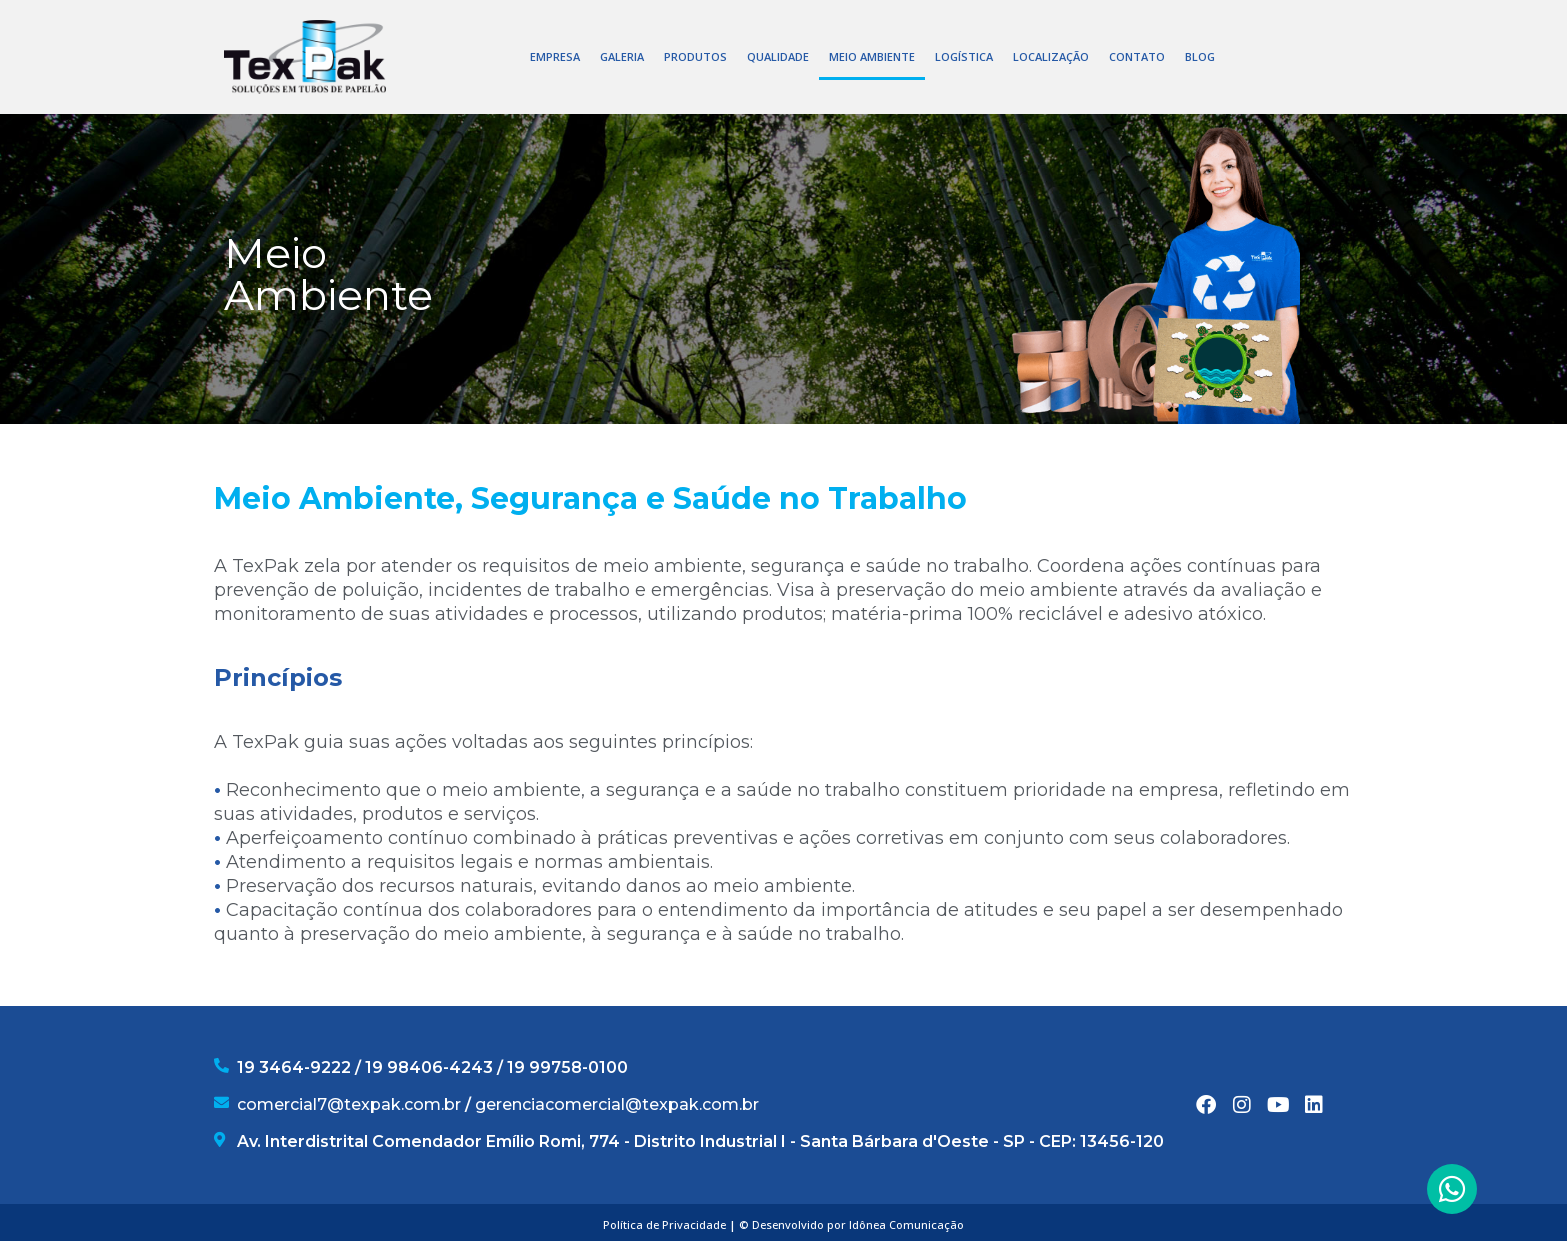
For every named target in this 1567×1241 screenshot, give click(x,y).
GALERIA (622, 56)
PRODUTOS (695, 56)
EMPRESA (555, 56)
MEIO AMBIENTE (872, 56)
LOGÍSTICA (964, 56)
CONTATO (1137, 56)
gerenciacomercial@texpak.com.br (617, 1104)
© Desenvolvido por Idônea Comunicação (851, 1224)
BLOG (1200, 56)
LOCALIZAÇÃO (1051, 56)
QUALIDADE (778, 56)
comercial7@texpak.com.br (349, 1104)
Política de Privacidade (664, 1224)
